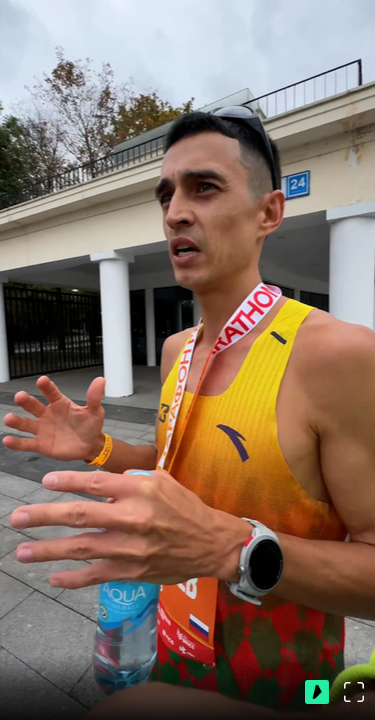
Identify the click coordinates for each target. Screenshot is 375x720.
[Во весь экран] (354, 692)
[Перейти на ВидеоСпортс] (317, 692)
